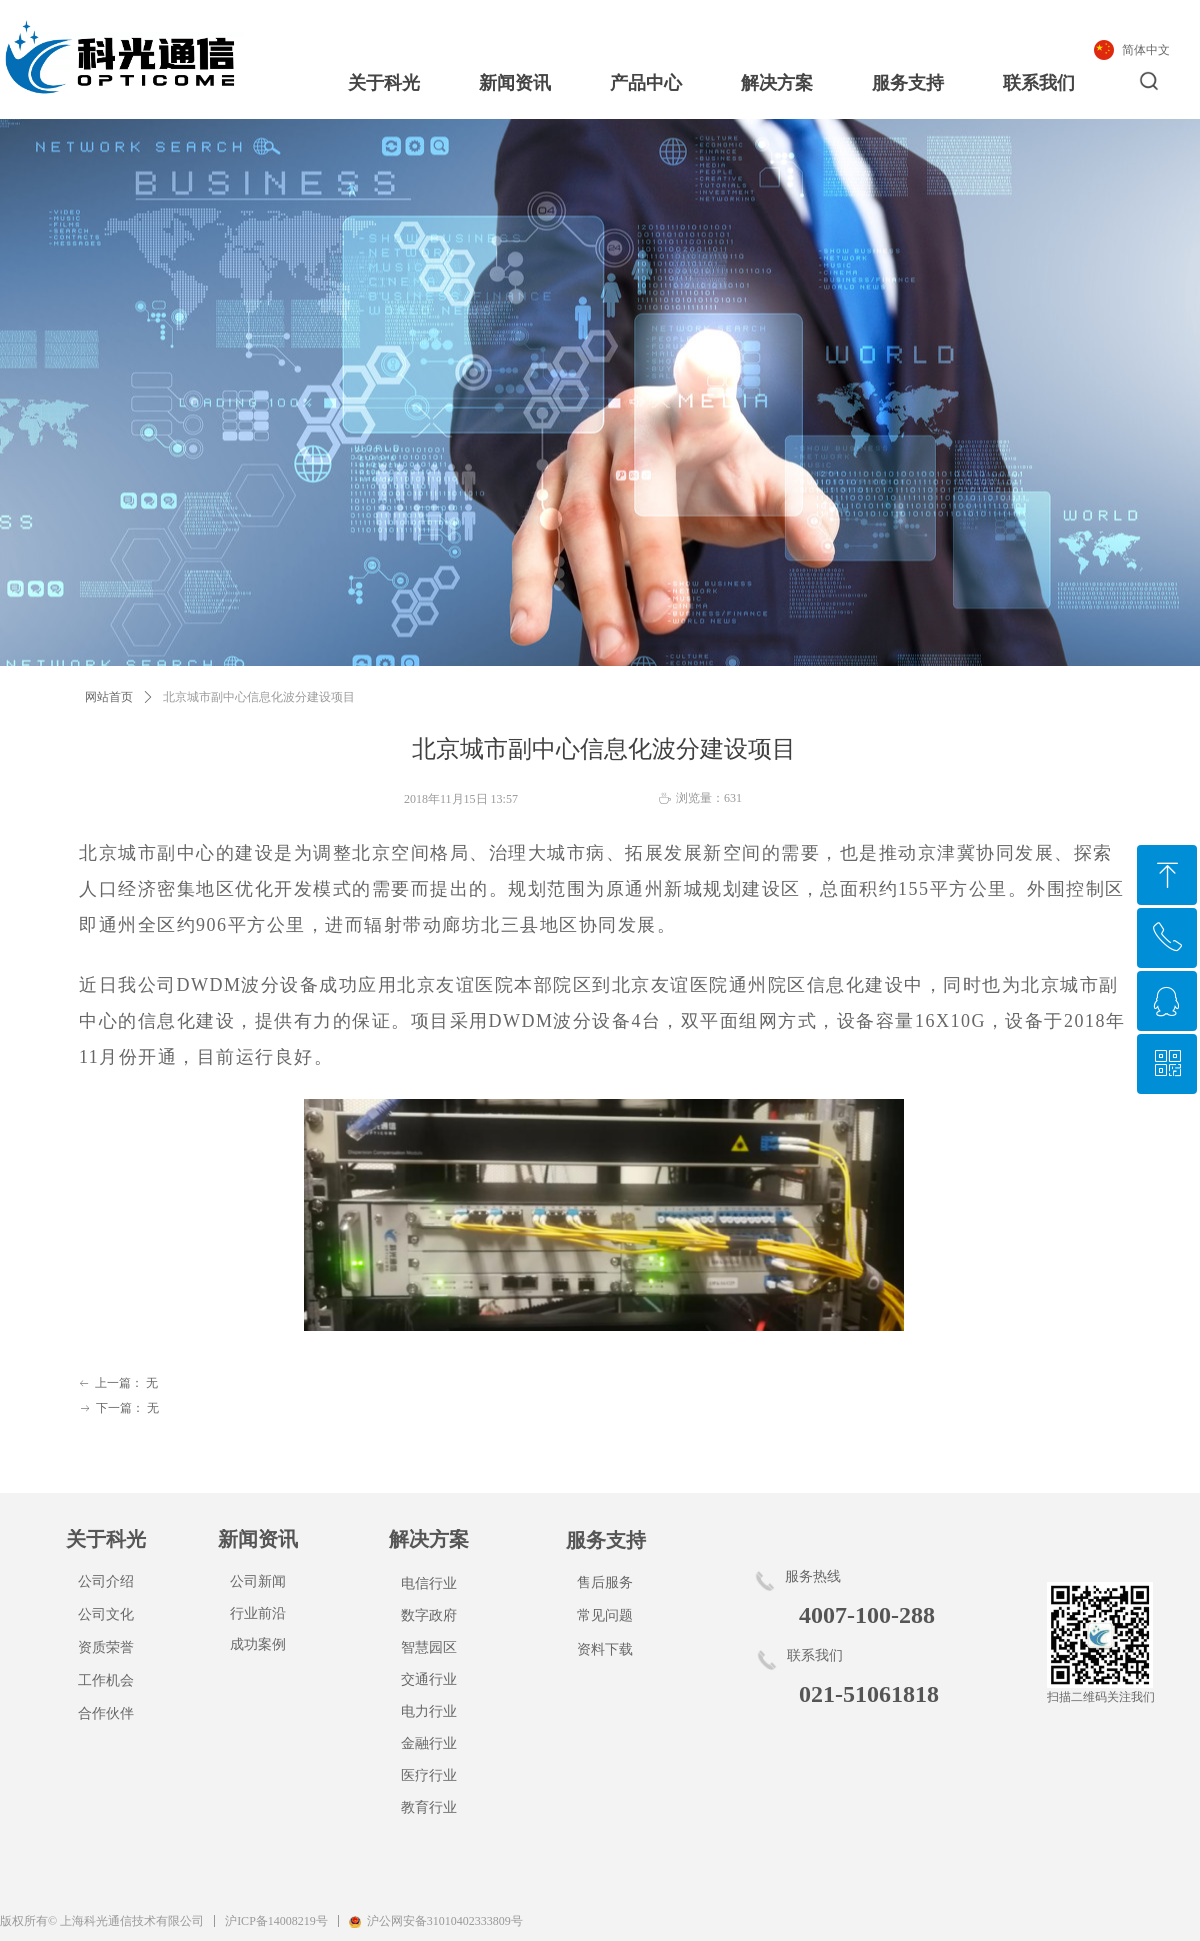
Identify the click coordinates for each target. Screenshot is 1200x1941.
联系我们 (1039, 83)
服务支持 (908, 83)
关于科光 (384, 83)
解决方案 (777, 83)
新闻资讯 (515, 83)
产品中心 (646, 83)
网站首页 (109, 697)
